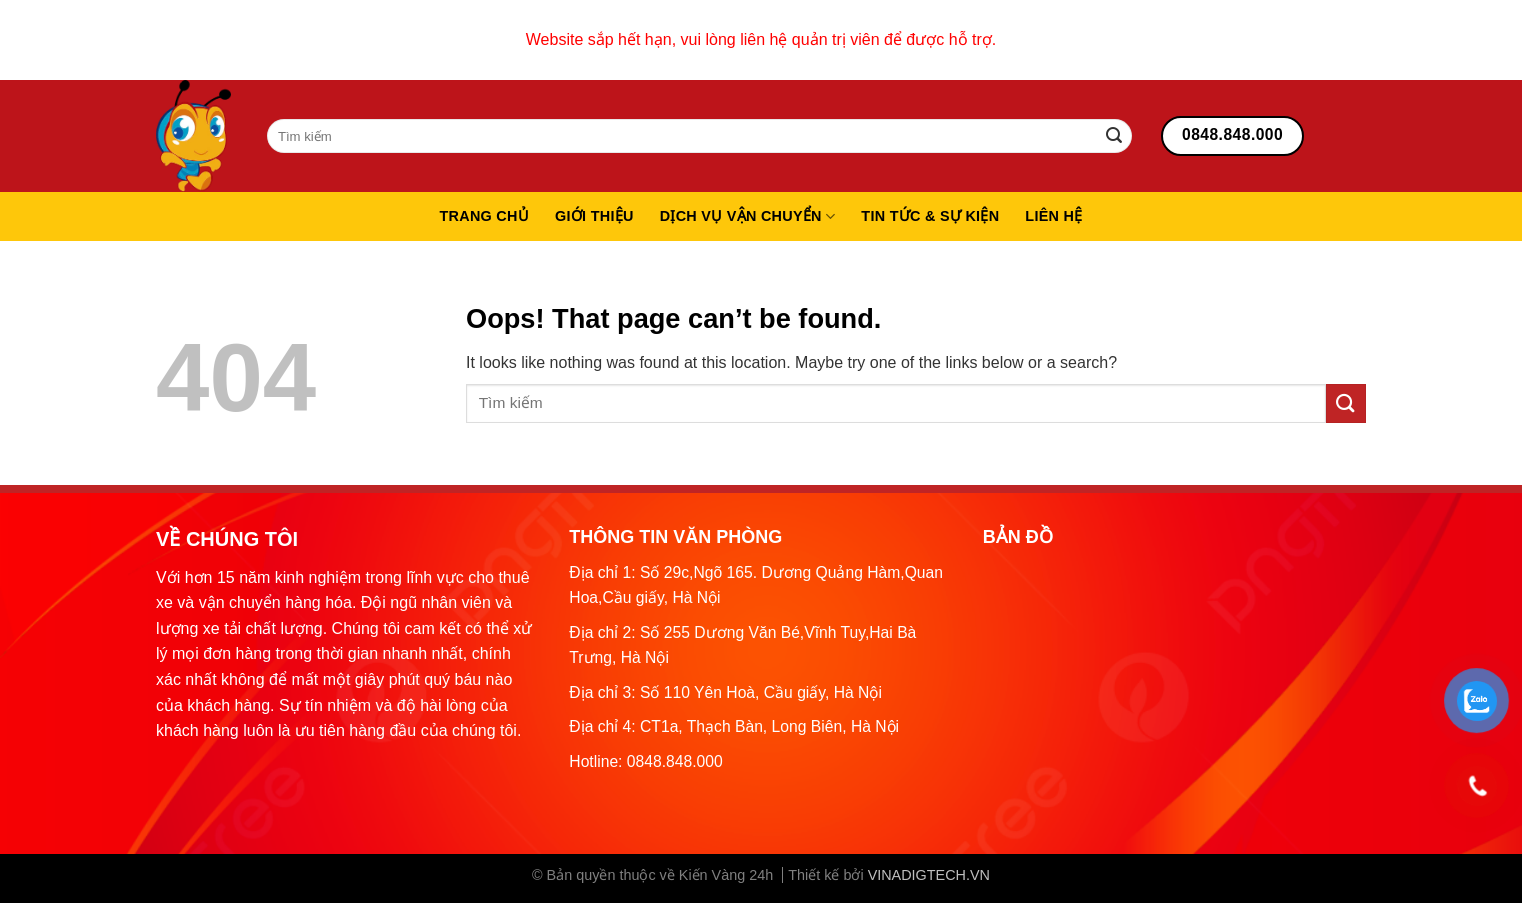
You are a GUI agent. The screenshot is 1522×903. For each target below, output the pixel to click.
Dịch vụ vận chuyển (748, 216)
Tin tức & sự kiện (930, 216)
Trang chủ (484, 216)
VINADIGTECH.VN (929, 875)
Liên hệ (1053, 216)
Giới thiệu (594, 216)
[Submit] (1114, 136)
